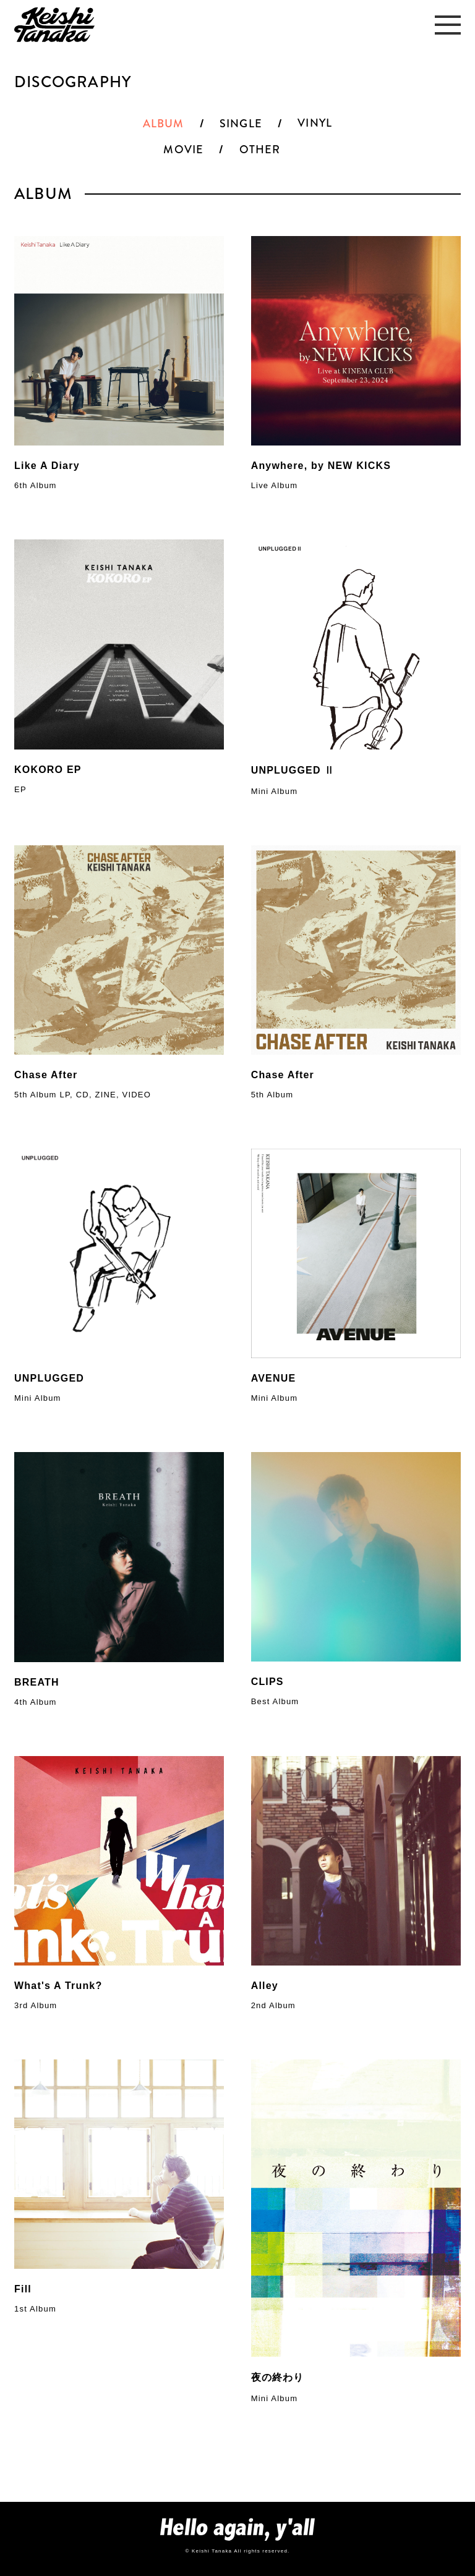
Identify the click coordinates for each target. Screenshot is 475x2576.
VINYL (314, 123)
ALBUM (163, 124)
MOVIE (183, 149)
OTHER (260, 149)
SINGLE (241, 124)
